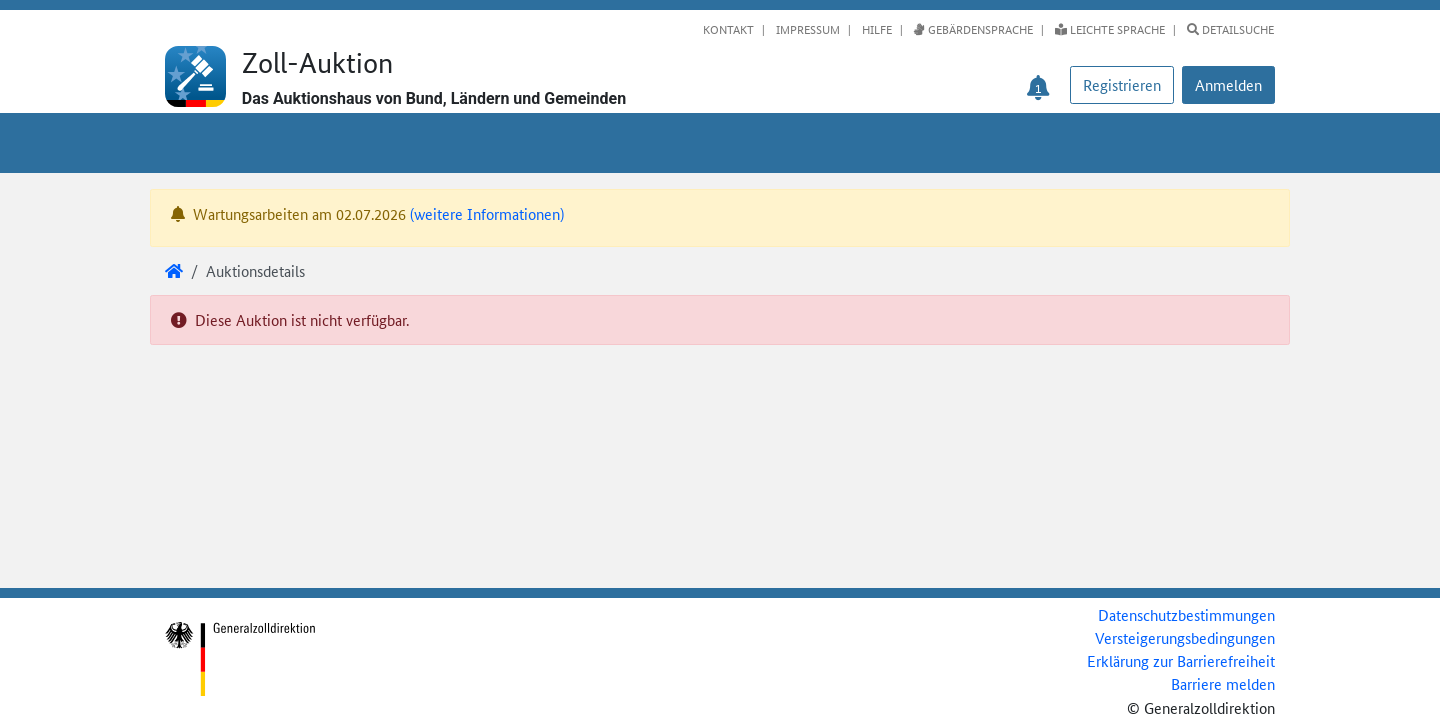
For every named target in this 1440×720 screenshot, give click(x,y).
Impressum (806, 29)
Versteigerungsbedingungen (1185, 637)
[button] (1228, 85)
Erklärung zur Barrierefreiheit (1181, 660)
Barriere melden (1223, 683)
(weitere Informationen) (487, 213)
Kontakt (728, 29)
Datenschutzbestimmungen (1186, 614)
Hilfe (875, 29)
